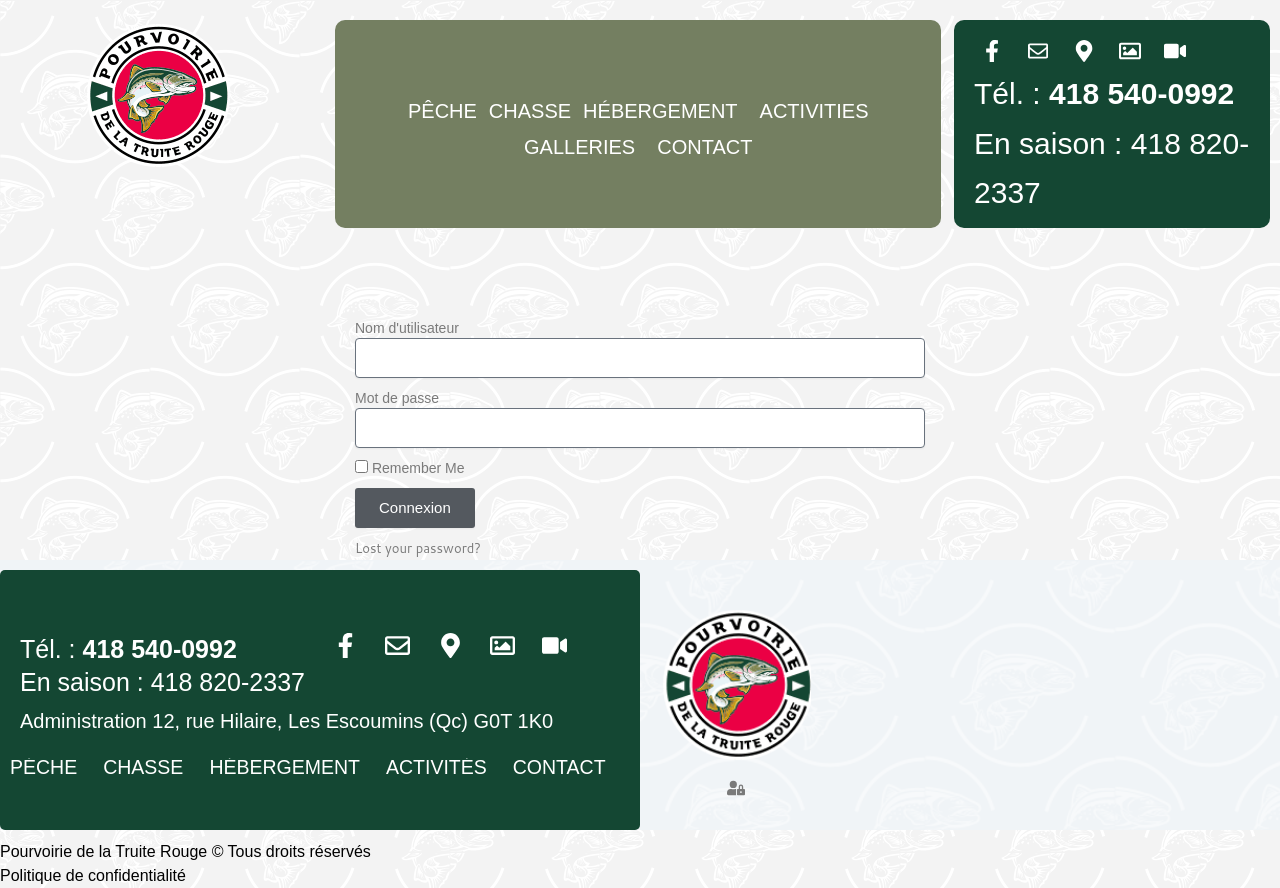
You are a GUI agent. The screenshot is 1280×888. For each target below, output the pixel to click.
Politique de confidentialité (93, 875)
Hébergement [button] (665, 111)
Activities (814, 111)
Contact (704, 147)
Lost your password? (420, 548)
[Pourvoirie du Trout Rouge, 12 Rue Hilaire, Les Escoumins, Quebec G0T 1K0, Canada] (1056, 705)
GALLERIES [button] (584, 147)
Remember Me (409, 468)
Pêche (442, 111)
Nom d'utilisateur (407, 328)
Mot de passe (397, 398)
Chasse (530, 111)
